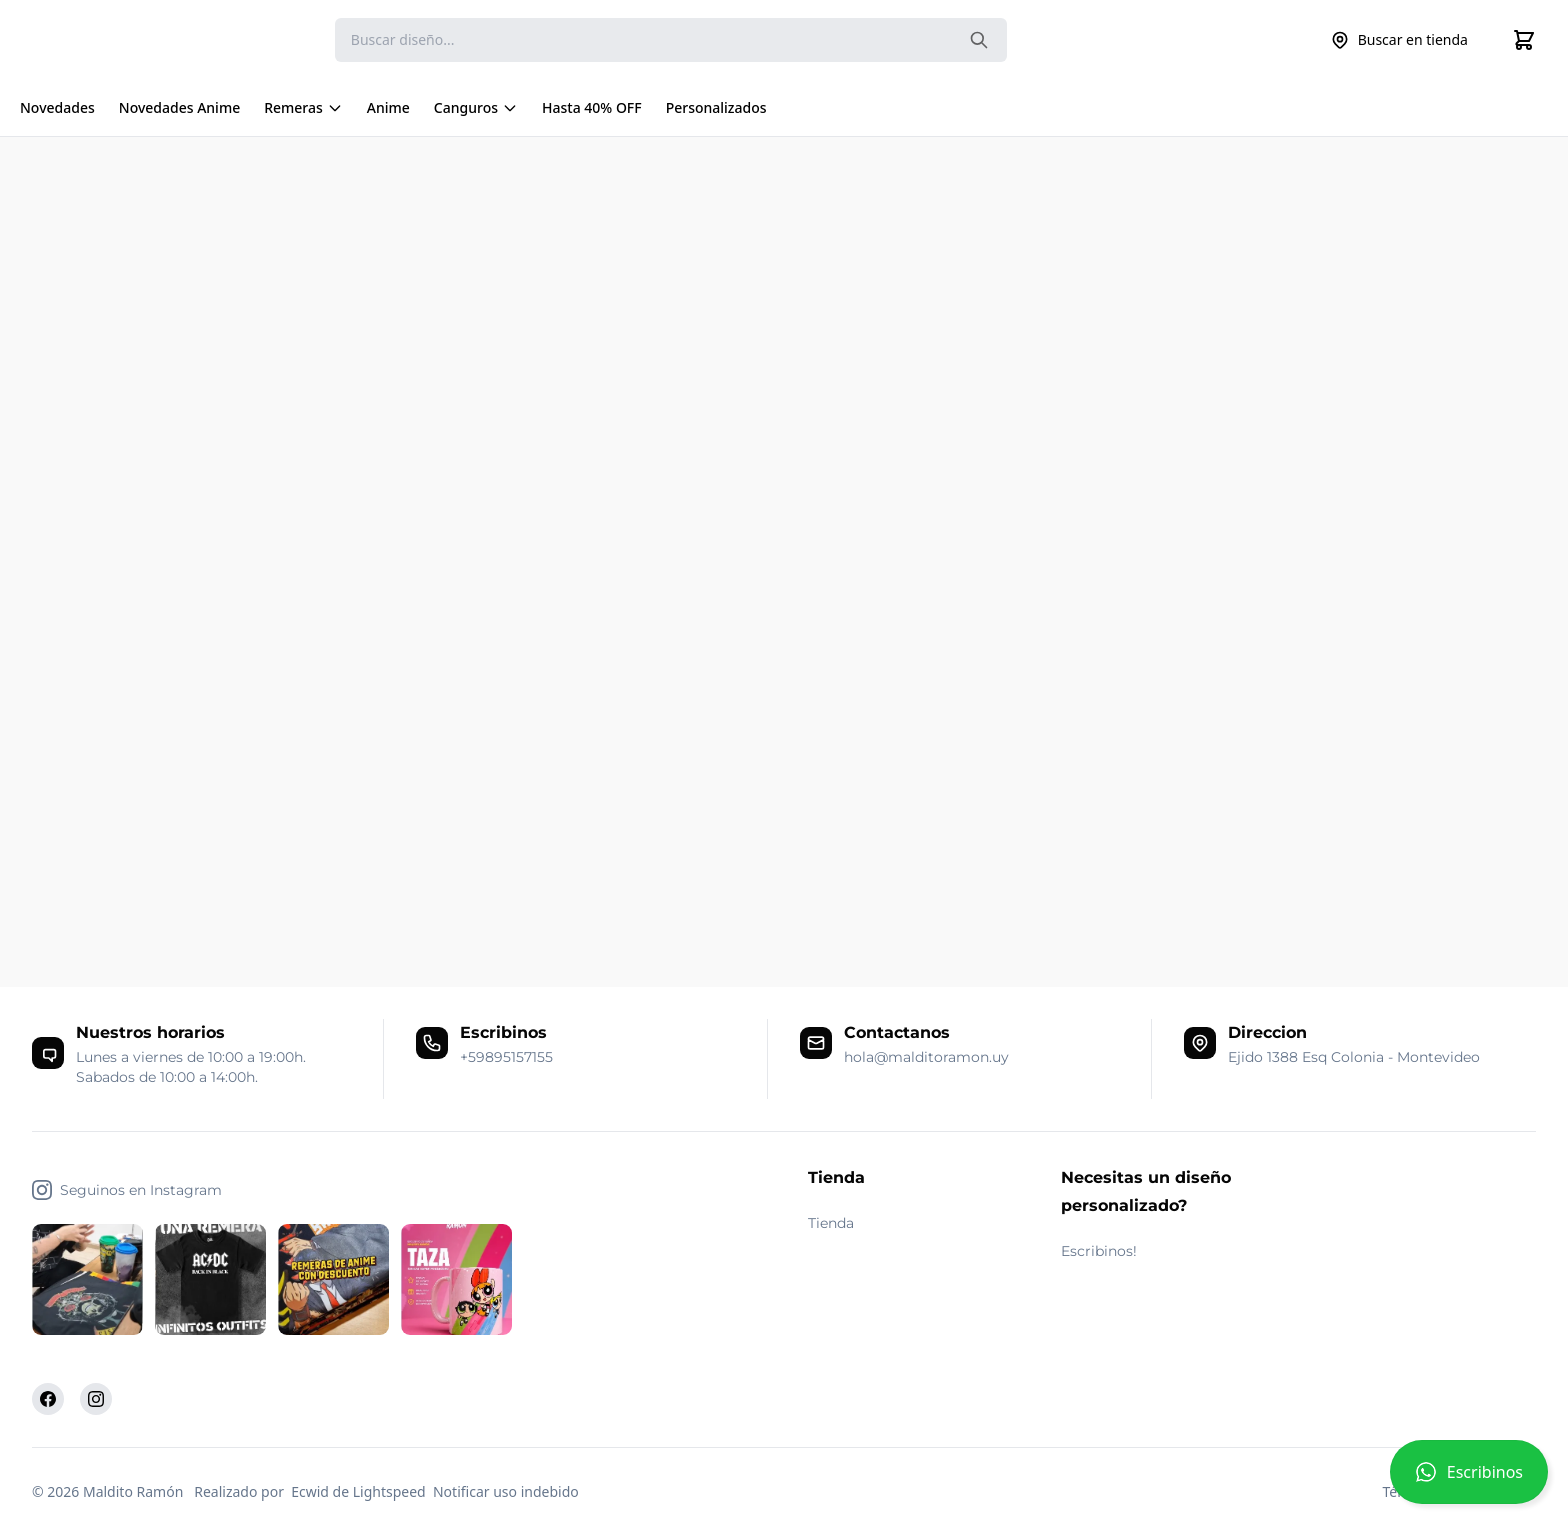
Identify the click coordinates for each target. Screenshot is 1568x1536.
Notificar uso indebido (506, 1491)
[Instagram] (96, 1399)
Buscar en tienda (1399, 40)
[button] (1469, 1480)
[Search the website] (979, 40)
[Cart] (1524, 40)
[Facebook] (48, 1399)
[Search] (671, 40)
